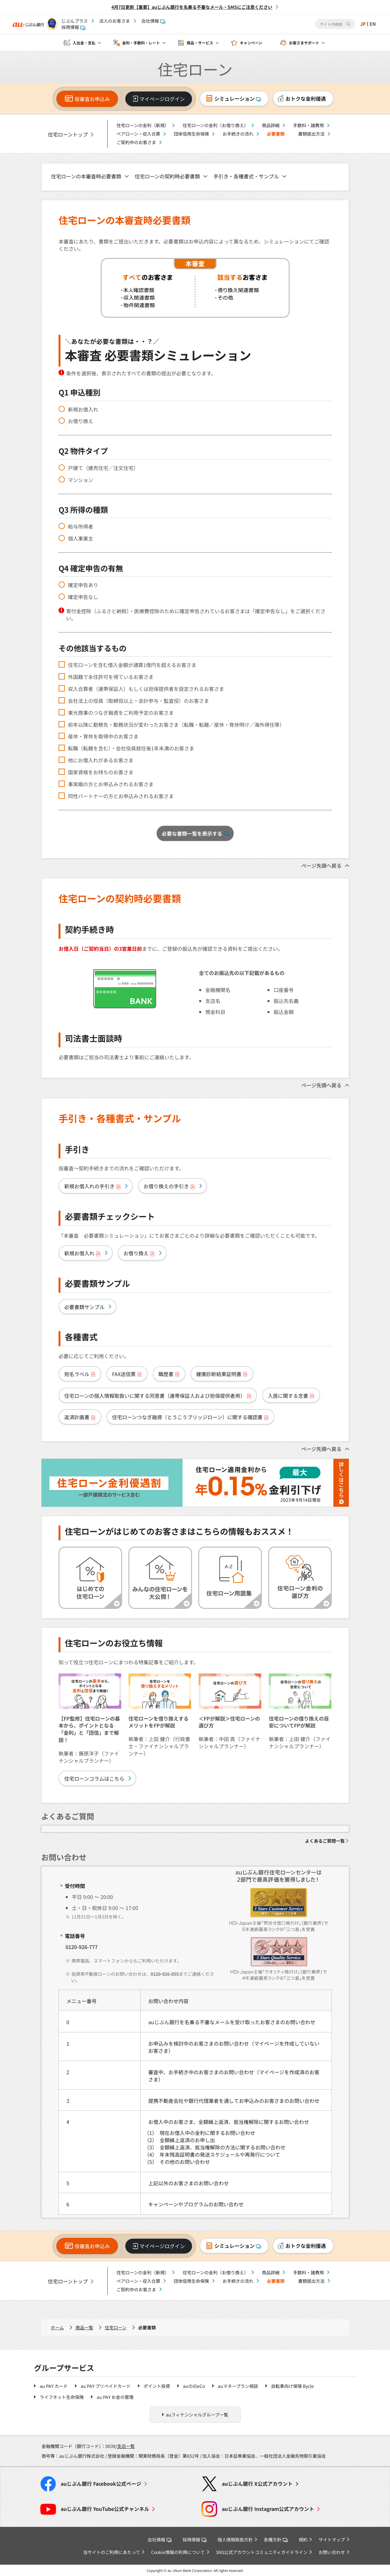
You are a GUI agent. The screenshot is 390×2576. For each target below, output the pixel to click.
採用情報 (73, 27)
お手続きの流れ (238, 134)
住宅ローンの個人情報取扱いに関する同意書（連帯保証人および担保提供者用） (158, 1395)
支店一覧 (126, 2446)
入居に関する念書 (291, 1395)
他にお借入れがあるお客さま (100, 760)
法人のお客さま (114, 21)
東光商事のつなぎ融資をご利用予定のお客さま (121, 712)
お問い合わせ (332, 2552)
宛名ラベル (80, 1374)
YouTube (105, 2508)
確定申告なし (83, 597)
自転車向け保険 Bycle (292, 2386)
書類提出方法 (311, 134)
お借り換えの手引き (169, 1186)
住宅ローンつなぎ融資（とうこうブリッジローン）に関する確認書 (190, 1417)
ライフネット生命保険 (62, 2397)
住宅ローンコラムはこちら (94, 1778)
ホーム (57, 2327)
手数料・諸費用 (308, 125)
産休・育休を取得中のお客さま (103, 736)
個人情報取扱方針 (235, 2539)
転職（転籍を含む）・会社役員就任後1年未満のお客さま (131, 748)
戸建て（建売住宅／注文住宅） (103, 468)
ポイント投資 (157, 2386)
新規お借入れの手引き (92, 1186)
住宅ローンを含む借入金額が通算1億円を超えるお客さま (132, 665)
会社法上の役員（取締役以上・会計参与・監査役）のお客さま (138, 700)
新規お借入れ (83, 409)
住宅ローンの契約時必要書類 (167, 176)
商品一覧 (84, 2327)
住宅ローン (116, 2327)
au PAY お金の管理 (115, 2397)
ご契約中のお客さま (136, 142)
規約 (303, 2539)
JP (362, 24)
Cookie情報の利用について (178, 2552)
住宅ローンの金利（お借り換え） (215, 125)
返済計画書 (80, 1417)
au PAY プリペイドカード (106, 2386)
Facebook (101, 2483)
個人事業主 (80, 538)
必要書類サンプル (84, 1307)
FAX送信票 (127, 1374)
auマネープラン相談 (238, 2386)
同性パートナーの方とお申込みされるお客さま (121, 796)
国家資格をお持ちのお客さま (100, 772)
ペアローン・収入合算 (138, 134)
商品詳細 (271, 125)
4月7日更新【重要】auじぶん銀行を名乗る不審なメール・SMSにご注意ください (191, 7)
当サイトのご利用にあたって (111, 2552)
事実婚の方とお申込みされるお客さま (111, 784)
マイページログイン (162, 99)
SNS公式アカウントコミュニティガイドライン (262, 2552)
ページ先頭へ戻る (321, 865)
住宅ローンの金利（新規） (142, 125)
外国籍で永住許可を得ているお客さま (111, 676)
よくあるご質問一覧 (325, 1841)
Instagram (268, 2508)
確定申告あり (83, 585)
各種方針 (276, 2539)
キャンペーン (251, 43)
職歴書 (169, 1374)
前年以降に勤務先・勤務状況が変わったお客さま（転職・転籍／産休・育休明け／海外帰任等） (176, 724)
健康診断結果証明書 (222, 1374)
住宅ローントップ (68, 134)
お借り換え (80, 421)
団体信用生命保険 (191, 134)
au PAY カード (54, 2386)
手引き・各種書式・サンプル (246, 176)
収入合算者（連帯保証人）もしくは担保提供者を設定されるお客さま (146, 688)
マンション (80, 480)
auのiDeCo (194, 2386)
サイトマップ (332, 2539)
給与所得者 (80, 526)
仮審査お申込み (92, 99)
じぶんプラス (74, 21)
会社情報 (153, 21)
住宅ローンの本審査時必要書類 (86, 176)
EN (372, 24)
